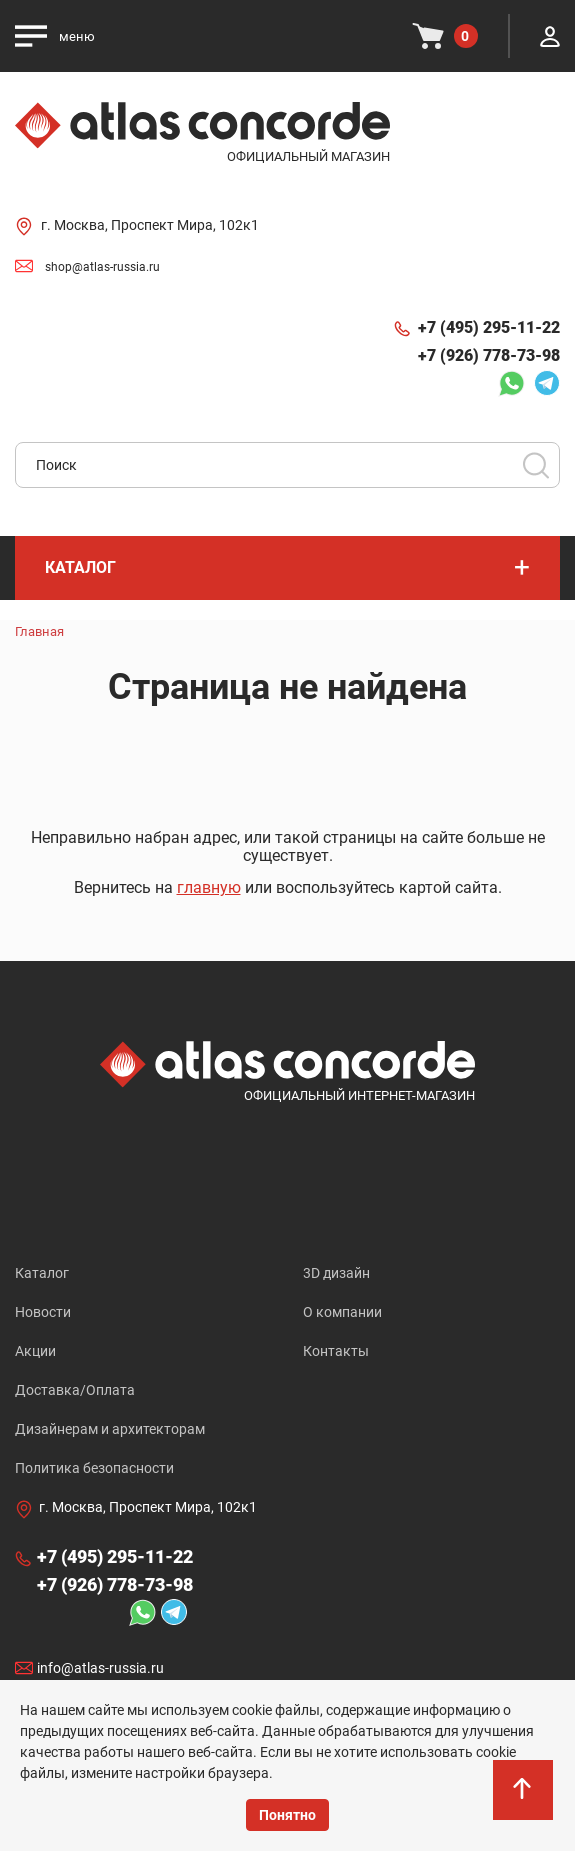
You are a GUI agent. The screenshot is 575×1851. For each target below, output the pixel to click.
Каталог (42, 1273)
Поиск (536, 465)
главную (209, 887)
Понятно (287, 1815)
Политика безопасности (94, 1468)
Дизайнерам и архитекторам (110, 1429)
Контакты (336, 1351)
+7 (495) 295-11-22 (489, 327)
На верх (524, 1800)
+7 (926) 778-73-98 (489, 355)
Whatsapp (511, 383)
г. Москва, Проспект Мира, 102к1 (150, 225)
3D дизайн (336, 1273)
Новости (43, 1312)
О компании (342, 1312)
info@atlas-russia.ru (100, 1668)
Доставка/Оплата (75, 1390)
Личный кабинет (550, 36)
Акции (35, 1351)
